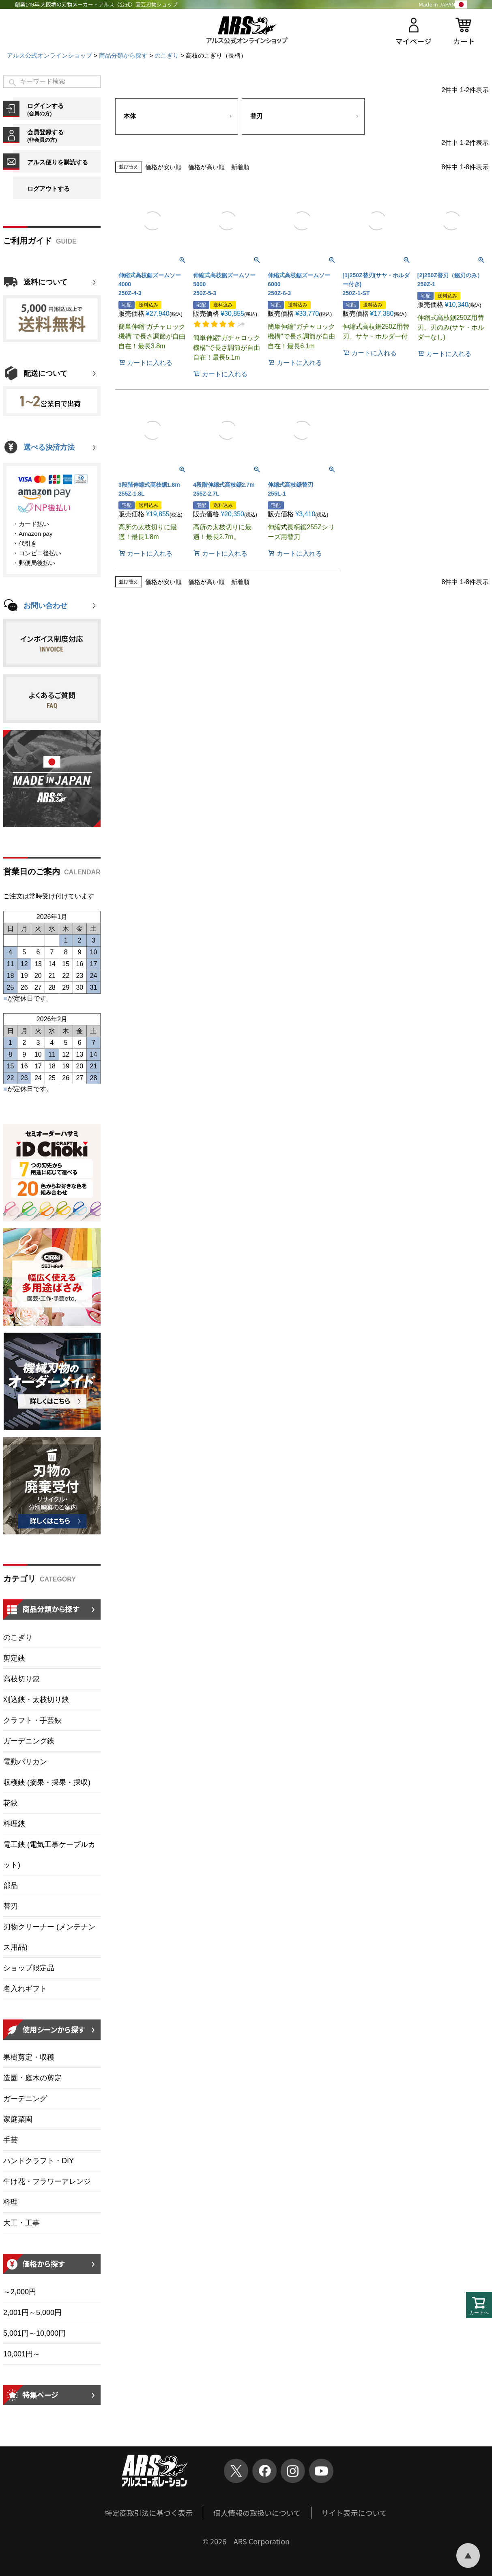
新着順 (240, 167)
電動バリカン (25, 1762)
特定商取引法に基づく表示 (149, 2512)
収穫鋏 (46, 1782)
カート (464, 41)
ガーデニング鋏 (28, 1741)
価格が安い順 (163, 167)
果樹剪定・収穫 (28, 2057)
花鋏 (10, 1803)
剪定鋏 (14, 1658)
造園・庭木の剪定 (32, 2078)
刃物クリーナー (49, 1937)
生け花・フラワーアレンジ (47, 2181)
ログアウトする (48, 188)
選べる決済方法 (49, 447)
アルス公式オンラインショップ (49, 55)
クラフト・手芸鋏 (32, 1720)
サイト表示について (354, 2512)
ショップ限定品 (28, 1968)
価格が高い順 (206, 167)
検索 (13, 83)
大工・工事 (21, 2223)
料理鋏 (14, 1824)
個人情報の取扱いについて (257, 2512)
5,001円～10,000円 (34, 2333)
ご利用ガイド (27, 240)
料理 (10, 2202)
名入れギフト (25, 1989)
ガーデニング (25, 2099)
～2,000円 (19, 2292)
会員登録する (64, 136)
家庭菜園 (17, 2119)
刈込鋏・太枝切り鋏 (36, 1700)
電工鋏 (49, 1854)
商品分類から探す (123, 55)
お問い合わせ (45, 606)
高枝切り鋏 (21, 1679)
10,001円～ (21, 2354)
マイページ (413, 41)
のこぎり (167, 55)
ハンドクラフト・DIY (38, 2161)
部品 (10, 1885)
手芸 (10, 2140)
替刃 (10, 1906)
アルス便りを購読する (57, 162)
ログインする (64, 109)
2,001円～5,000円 (32, 2312)
